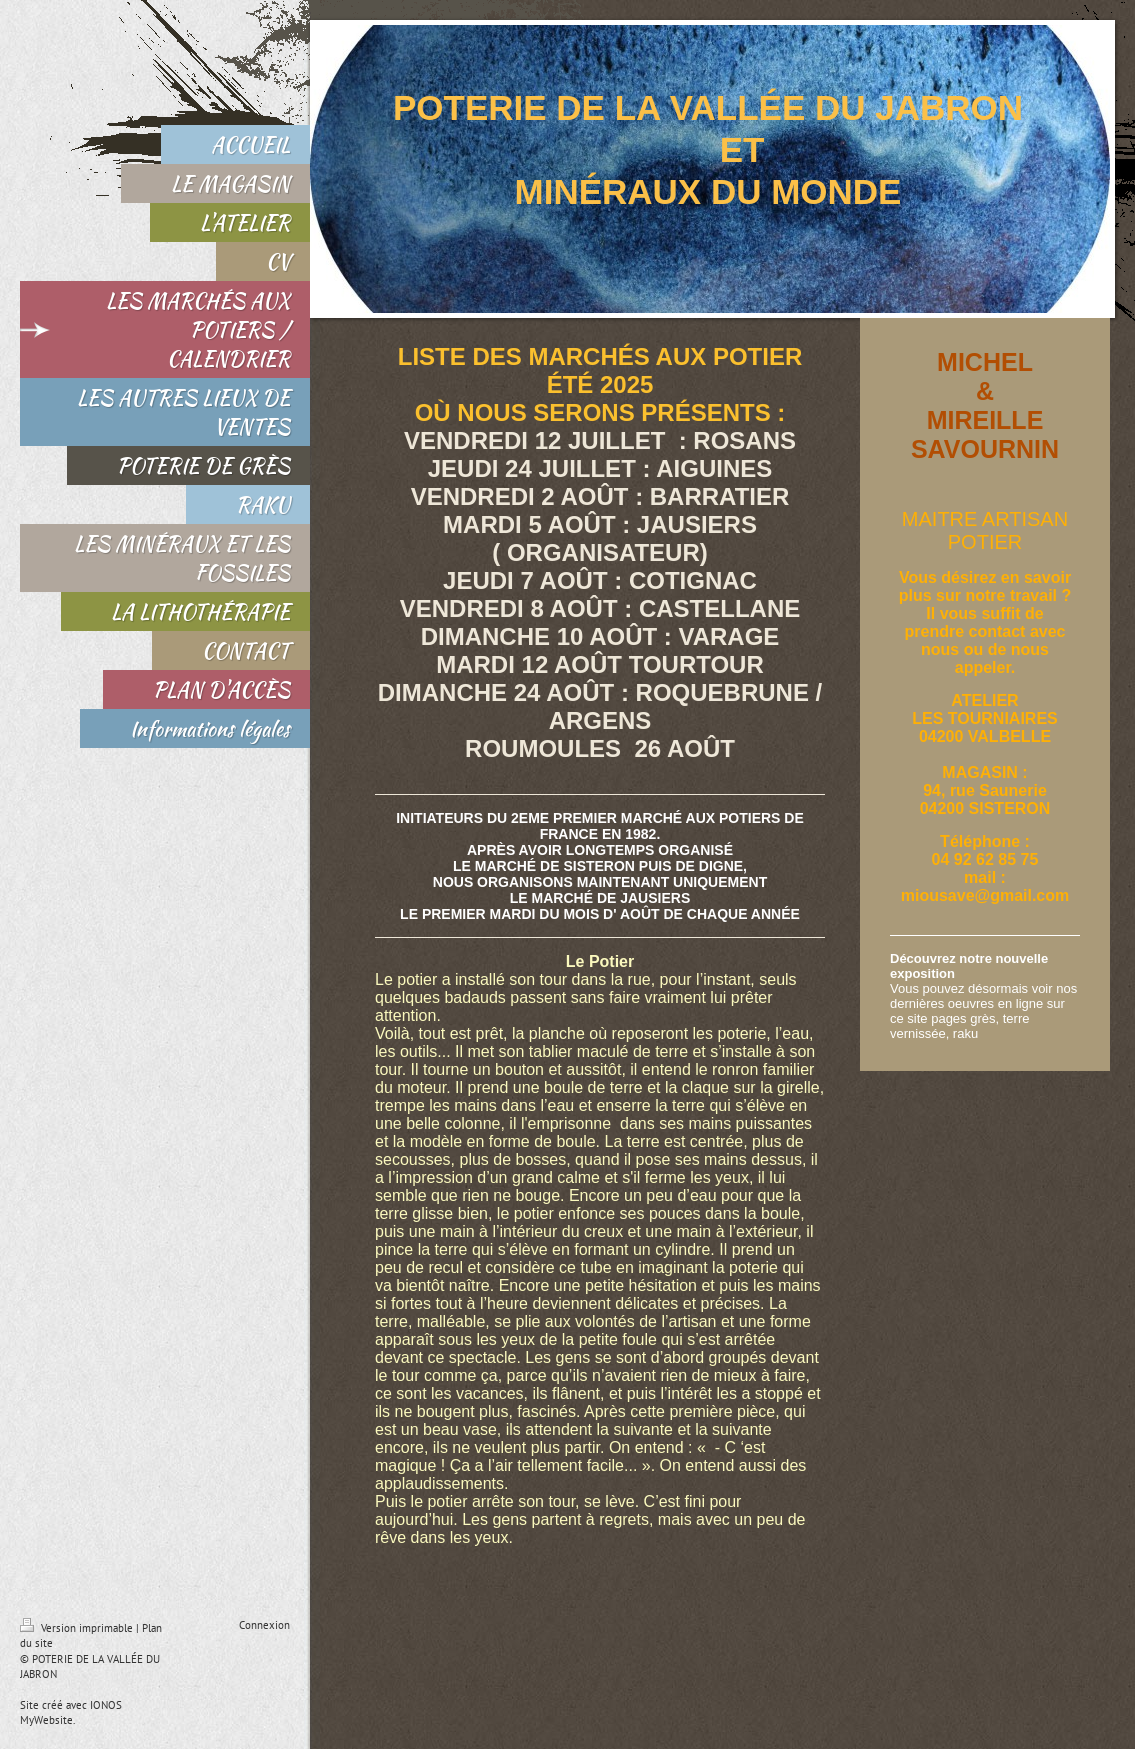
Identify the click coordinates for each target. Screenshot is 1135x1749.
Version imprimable (78, 1628)
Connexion (264, 1625)
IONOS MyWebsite (71, 1712)
